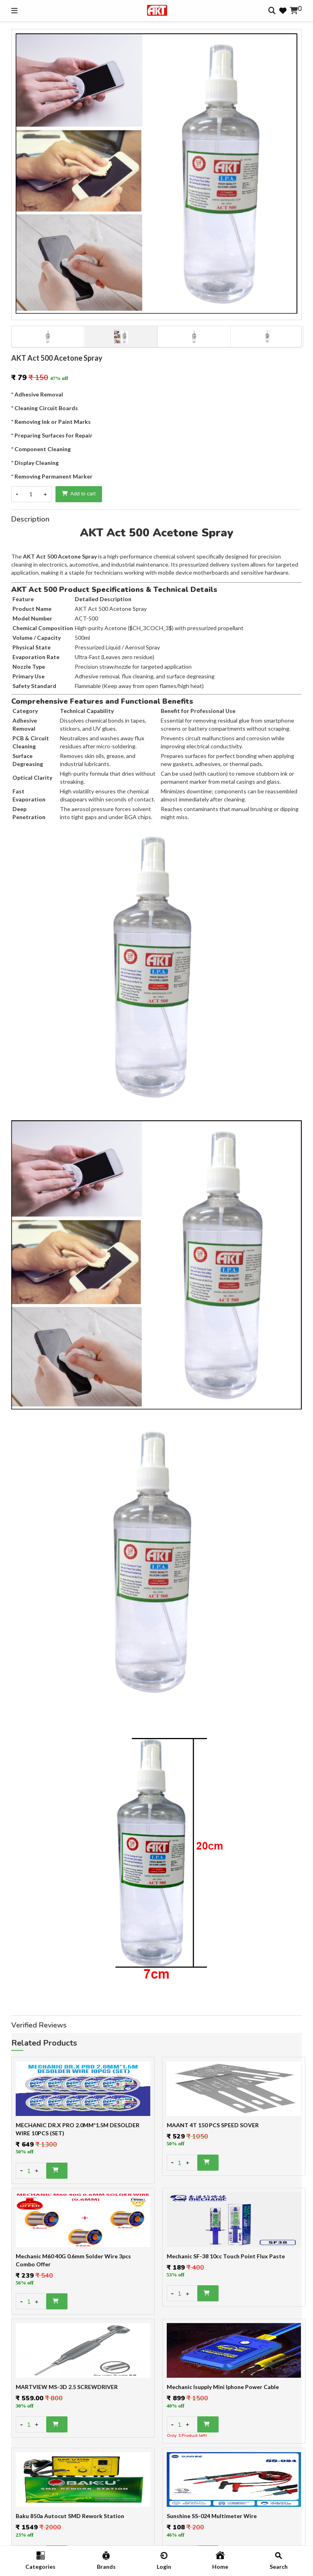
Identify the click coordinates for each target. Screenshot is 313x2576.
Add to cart (79, 494)
